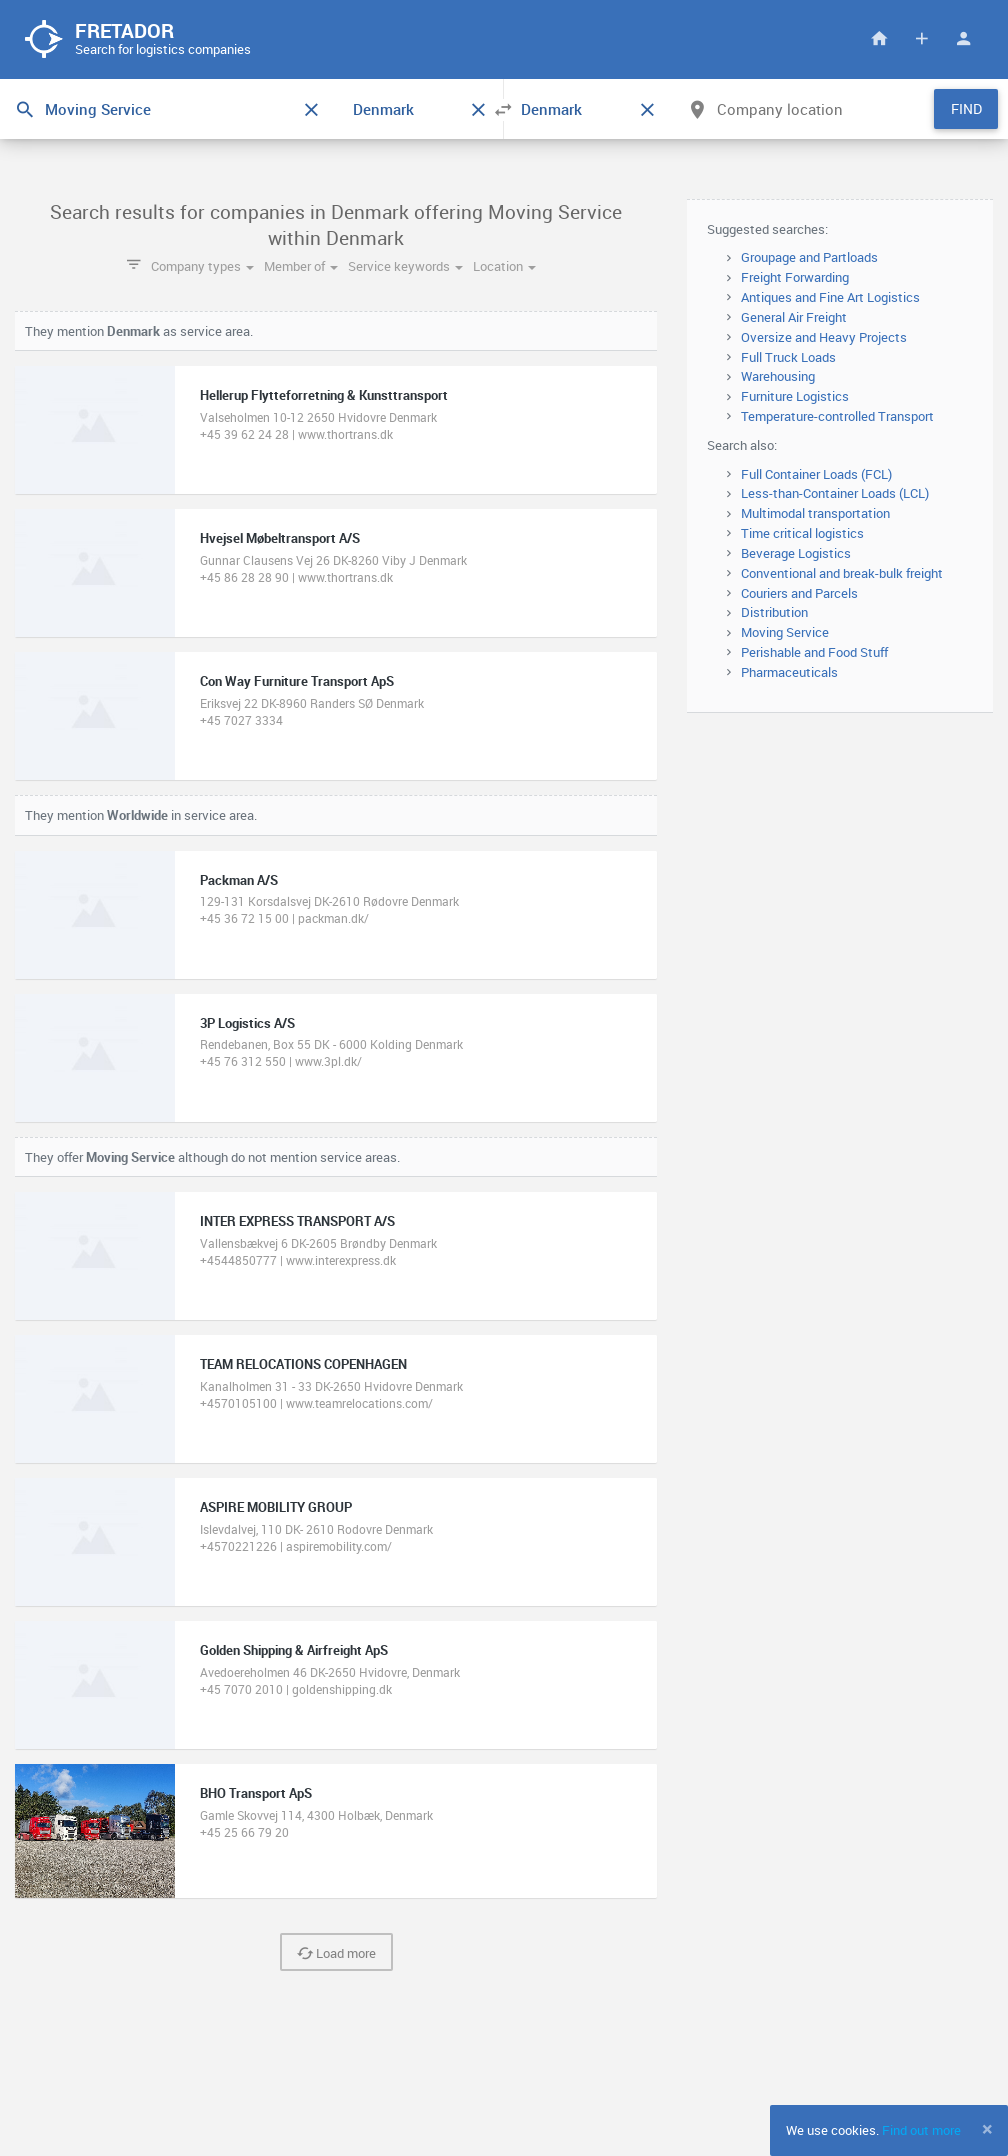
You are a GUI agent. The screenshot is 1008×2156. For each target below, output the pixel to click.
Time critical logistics (802, 534)
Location (504, 267)
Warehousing (778, 378)
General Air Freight (794, 318)
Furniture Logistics (795, 397)
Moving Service (785, 633)
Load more (336, 1954)
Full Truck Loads (788, 358)
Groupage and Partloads (809, 259)
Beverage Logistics (796, 554)
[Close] (987, 2129)
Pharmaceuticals (789, 673)
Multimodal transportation (815, 514)
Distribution (774, 614)
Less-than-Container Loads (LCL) (835, 495)
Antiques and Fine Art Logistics (830, 298)
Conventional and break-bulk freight (842, 574)
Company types (202, 267)
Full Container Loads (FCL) (816, 475)
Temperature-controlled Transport (837, 417)
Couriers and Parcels (799, 594)
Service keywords (405, 267)
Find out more (921, 2130)
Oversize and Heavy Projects (824, 338)
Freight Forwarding (795, 278)
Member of (301, 267)
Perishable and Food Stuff (814, 653)
